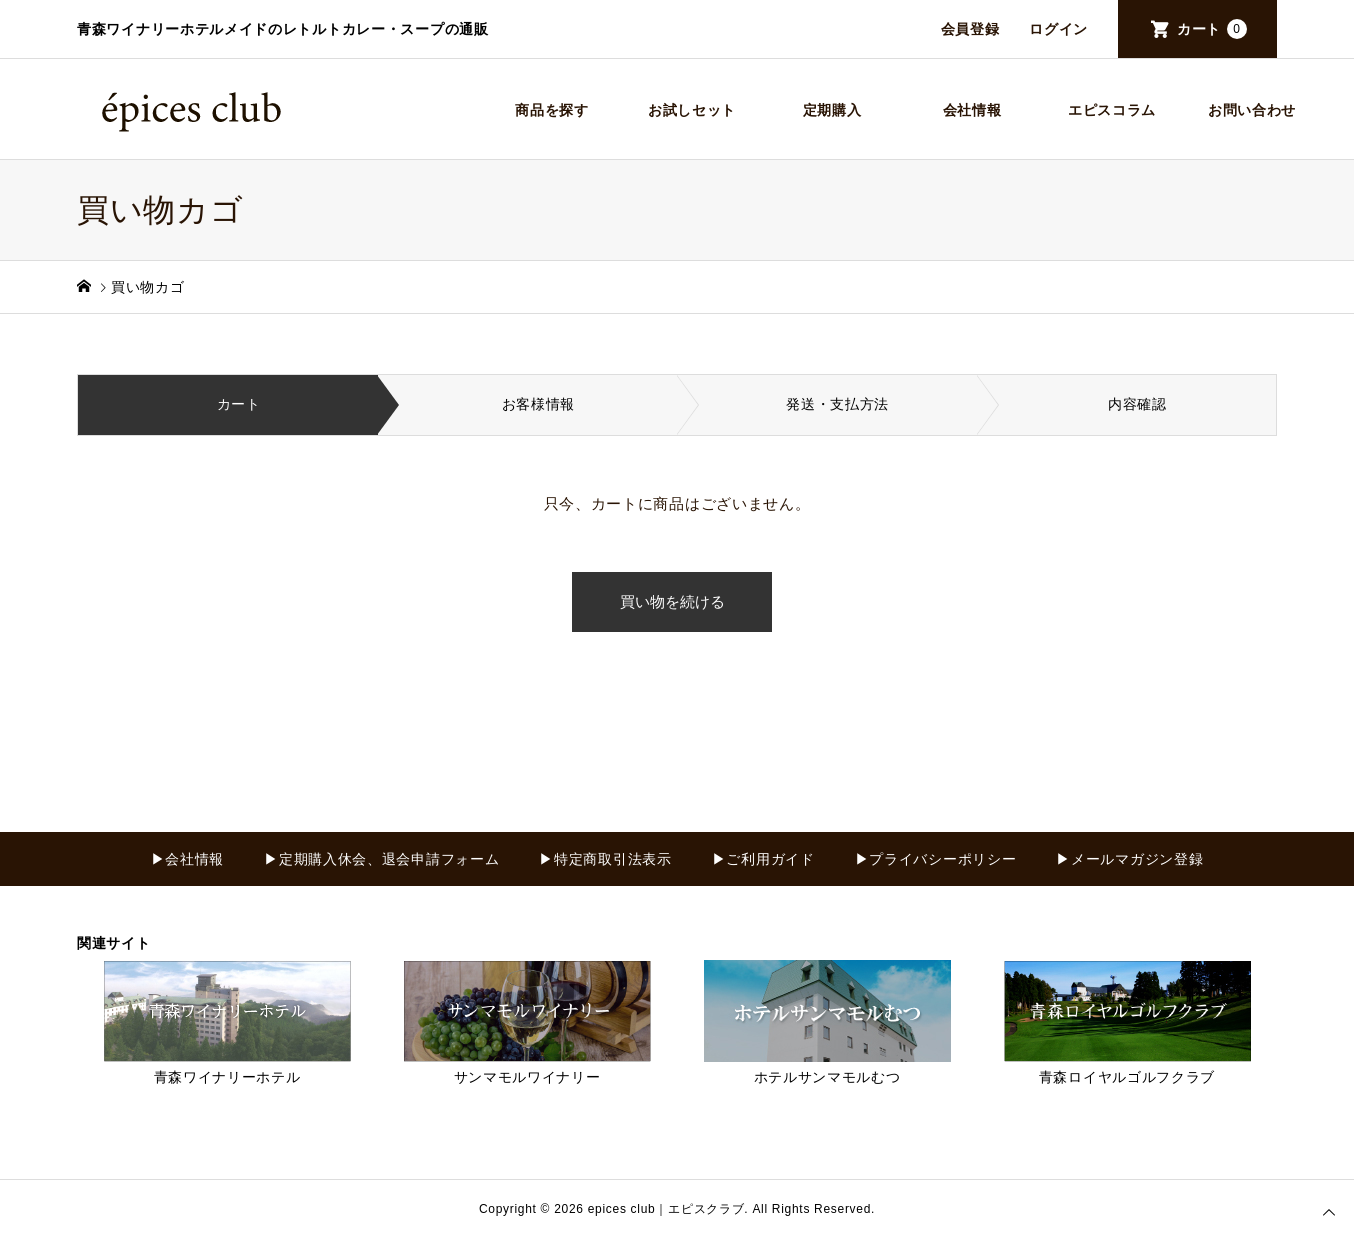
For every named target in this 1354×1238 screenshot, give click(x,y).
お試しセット (692, 110)
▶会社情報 (188, 859)
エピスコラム (1112, 110)
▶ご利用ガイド (763, 859)
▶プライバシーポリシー (936, 859)
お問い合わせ (1252, 110)
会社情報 (972, 110)
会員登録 (970, 29)
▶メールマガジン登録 (1129, 859)
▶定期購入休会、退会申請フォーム (381, 859)
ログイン (1058, 29)
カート (1212, 29)
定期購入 (832, 110)
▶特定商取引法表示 (605, 859)
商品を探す (552, 110)
